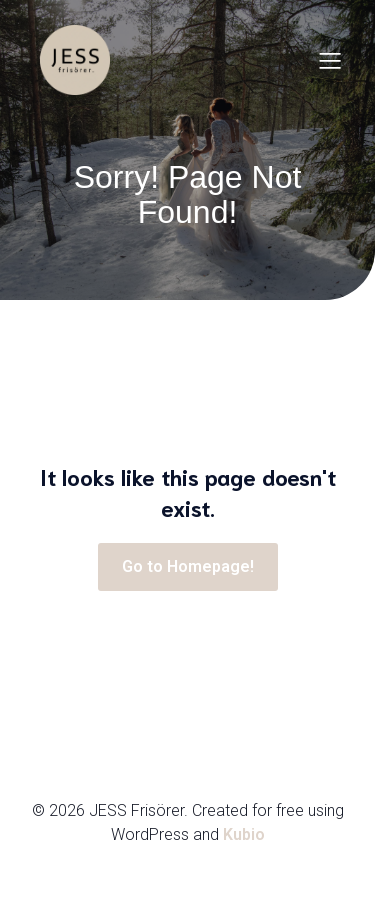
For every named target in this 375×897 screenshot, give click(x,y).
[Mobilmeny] (330, 60)
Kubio (244, 834)
